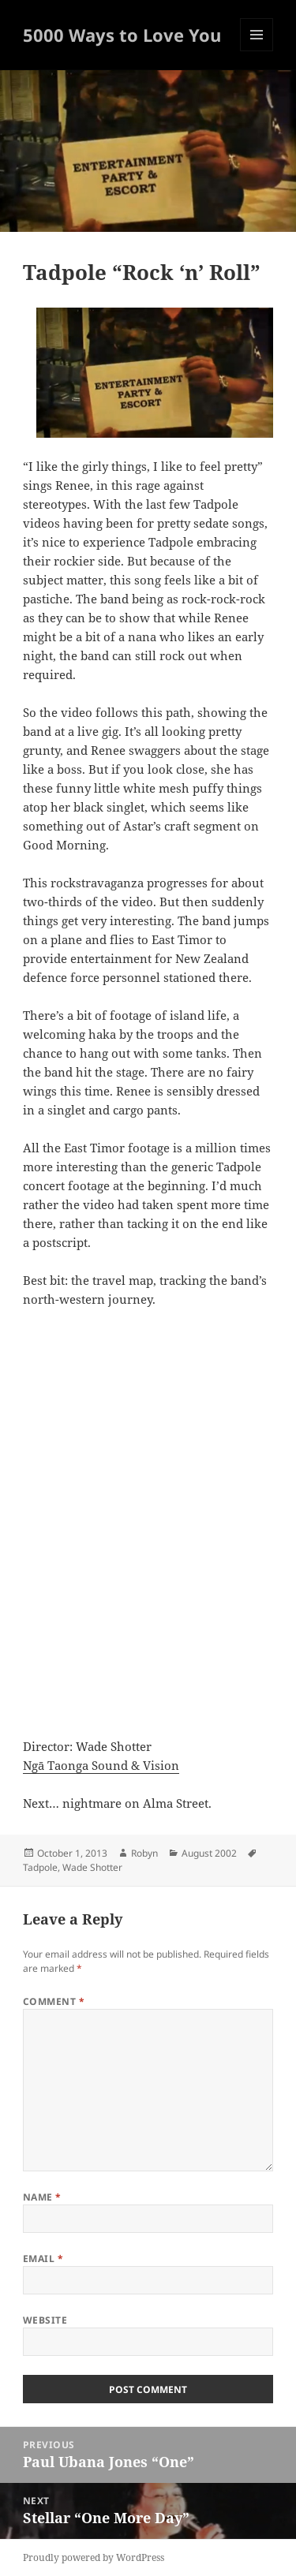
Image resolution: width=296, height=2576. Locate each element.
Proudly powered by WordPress (93, 2557)
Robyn (144, 1853)
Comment (53, 2001)
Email (43, 2258)
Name (42, 2197)
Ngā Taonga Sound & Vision (101, 1765)
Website (45, 2320)
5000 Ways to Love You (122, 35)
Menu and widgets (257, 50)
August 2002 (209, 1853)
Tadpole (40, 1867)
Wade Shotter (92, 1867)
